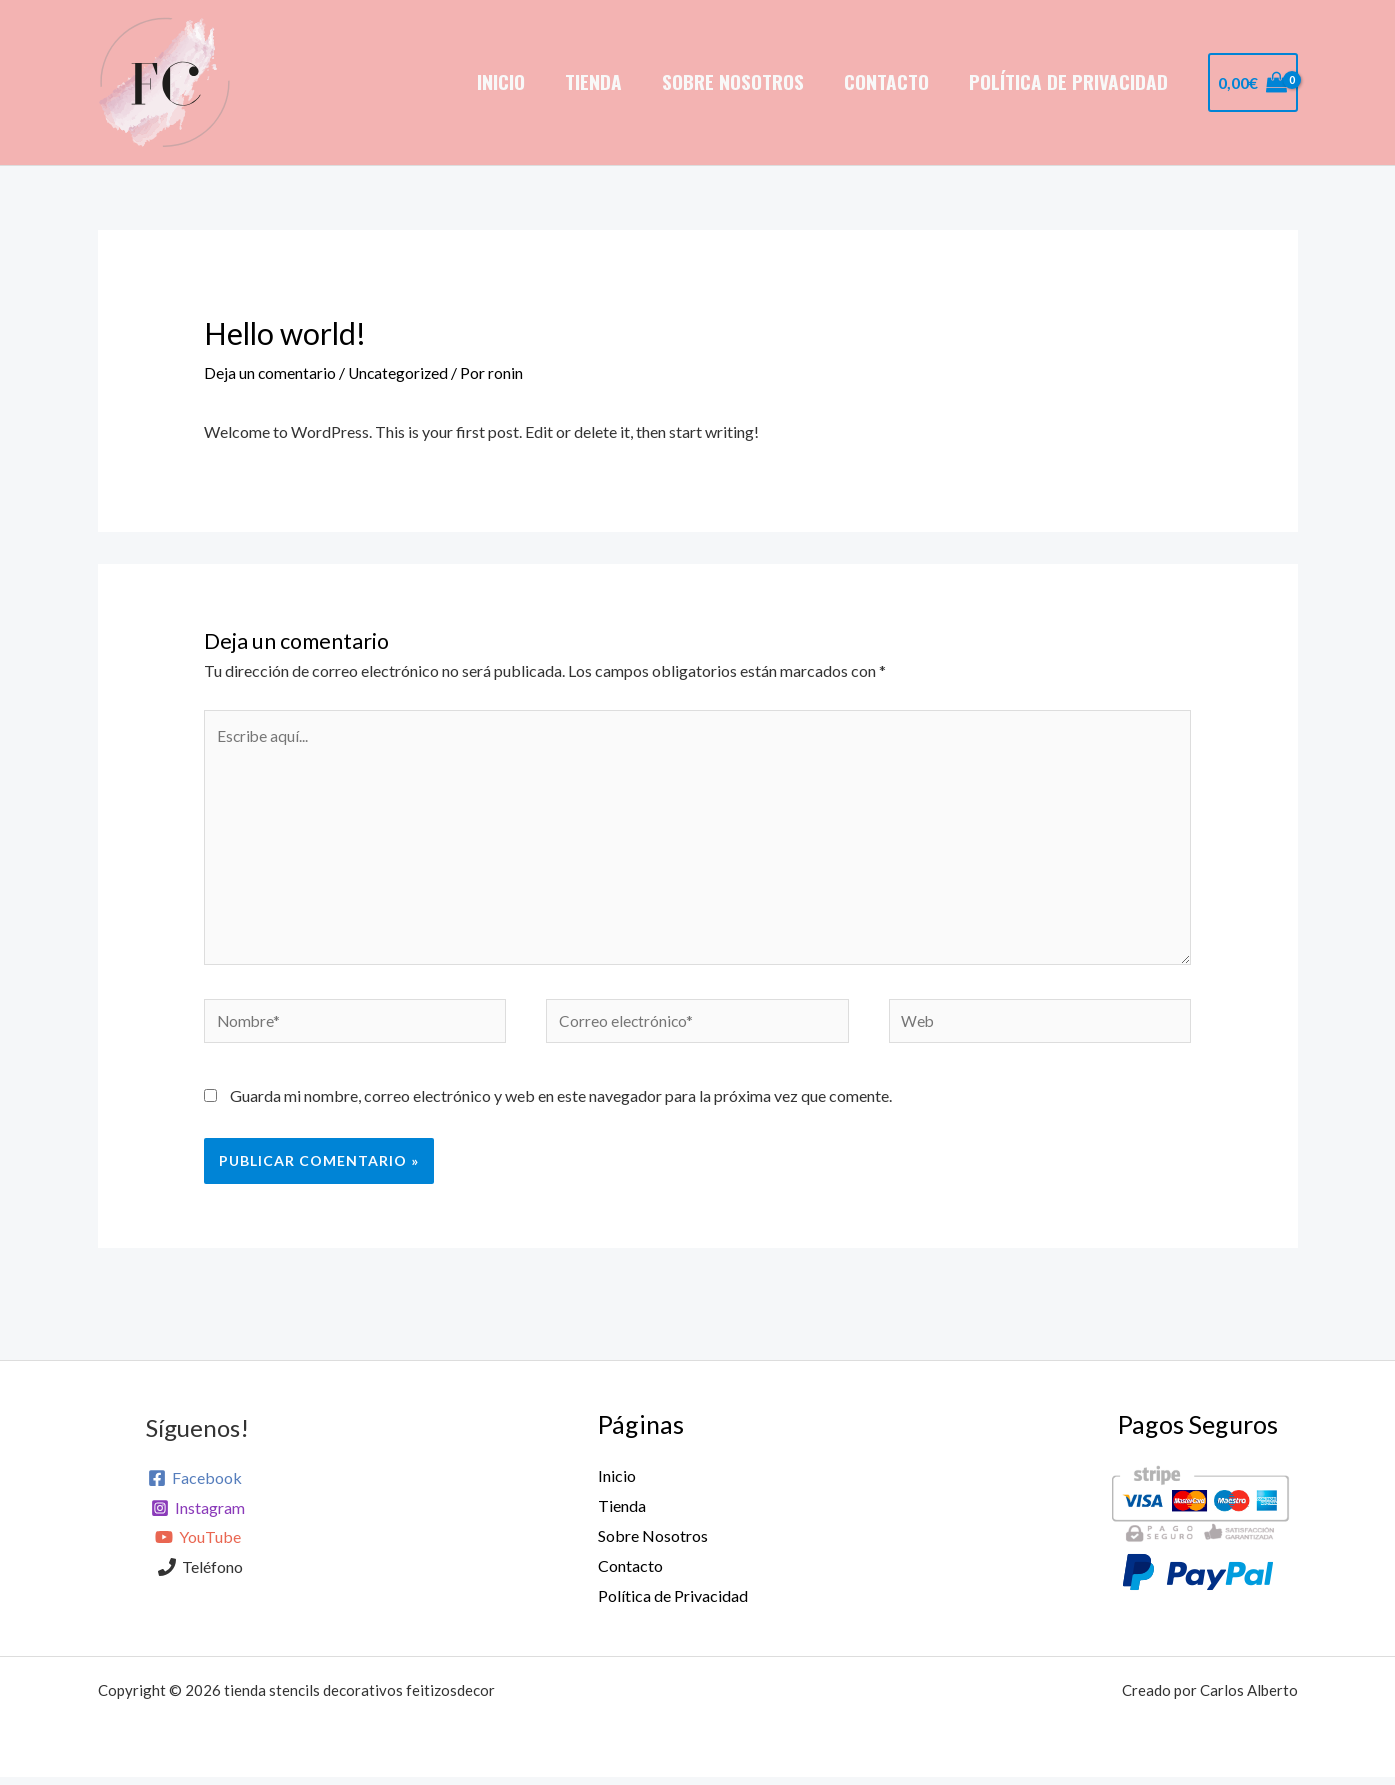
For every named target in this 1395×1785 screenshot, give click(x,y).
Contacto (888, 81)
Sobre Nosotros (737, 81)
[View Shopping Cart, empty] (1253, 83)
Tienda (598, 81)
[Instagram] (197, 1517)
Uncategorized (400, 372)
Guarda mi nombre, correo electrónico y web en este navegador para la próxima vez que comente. (561, 1104)
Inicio (508, 81)
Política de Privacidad (1069, 81)
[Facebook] (194, 1487)
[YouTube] (197, 1547)
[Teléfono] (201, 1576)
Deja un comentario (270, 372)
